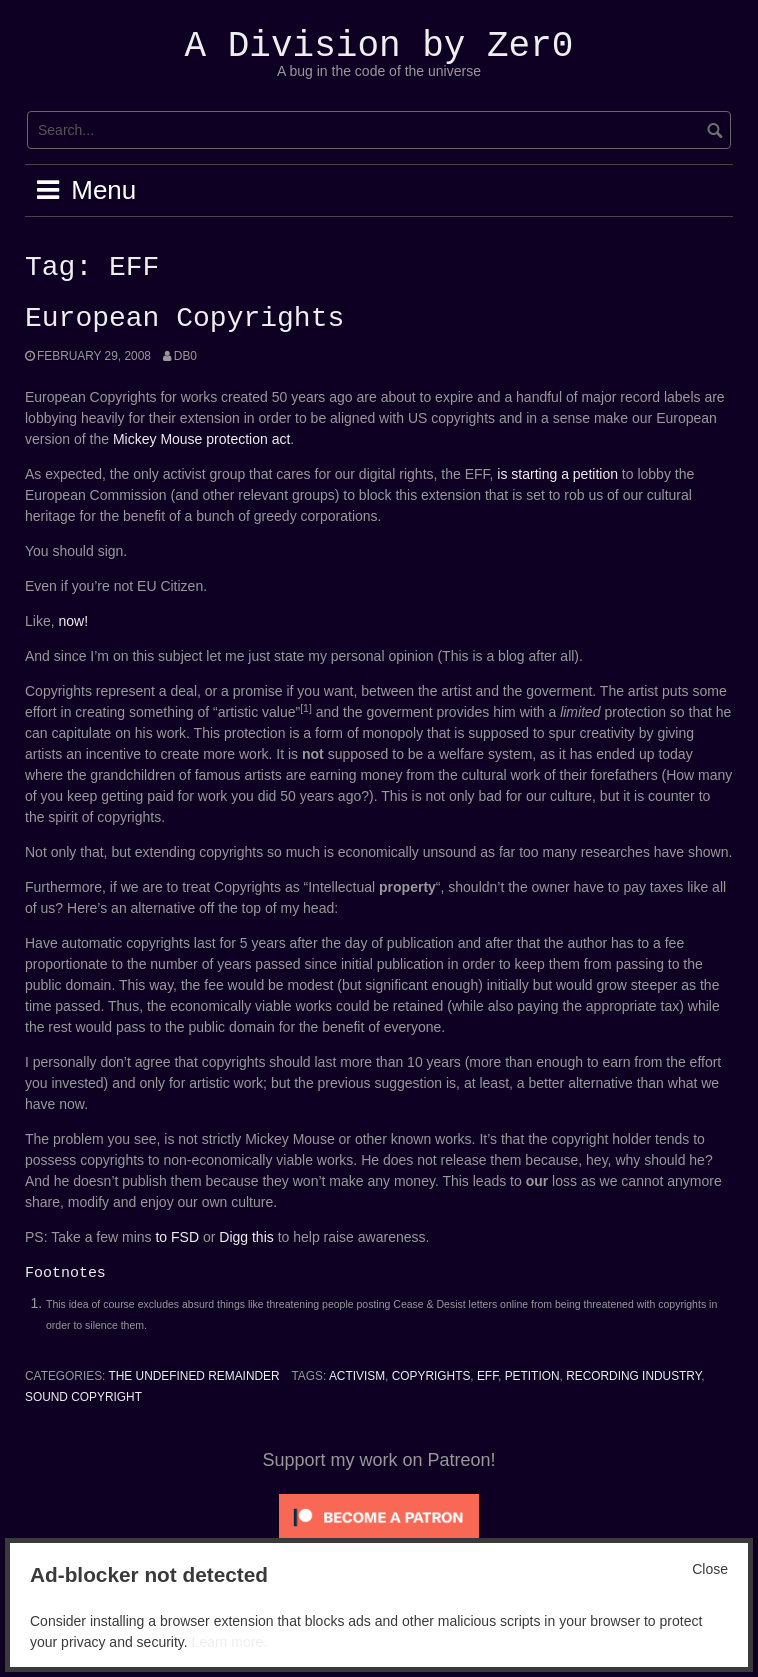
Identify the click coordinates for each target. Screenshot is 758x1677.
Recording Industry (633, 1376)
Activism (357, 1376)
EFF (487, 1376)
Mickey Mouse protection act (201, 439)
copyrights (431, 1376)
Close (710, 1569)
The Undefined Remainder (193, 1376)
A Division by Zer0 (379, 46)
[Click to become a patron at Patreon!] (379, 1516)
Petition (532, 1376)
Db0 (185, 356)
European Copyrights (184, 319)
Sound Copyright (83, 1397)
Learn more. (229, 1642)
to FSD (177, 1237)
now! (73, 621)
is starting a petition (557, 474)
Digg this (246, 1237)
